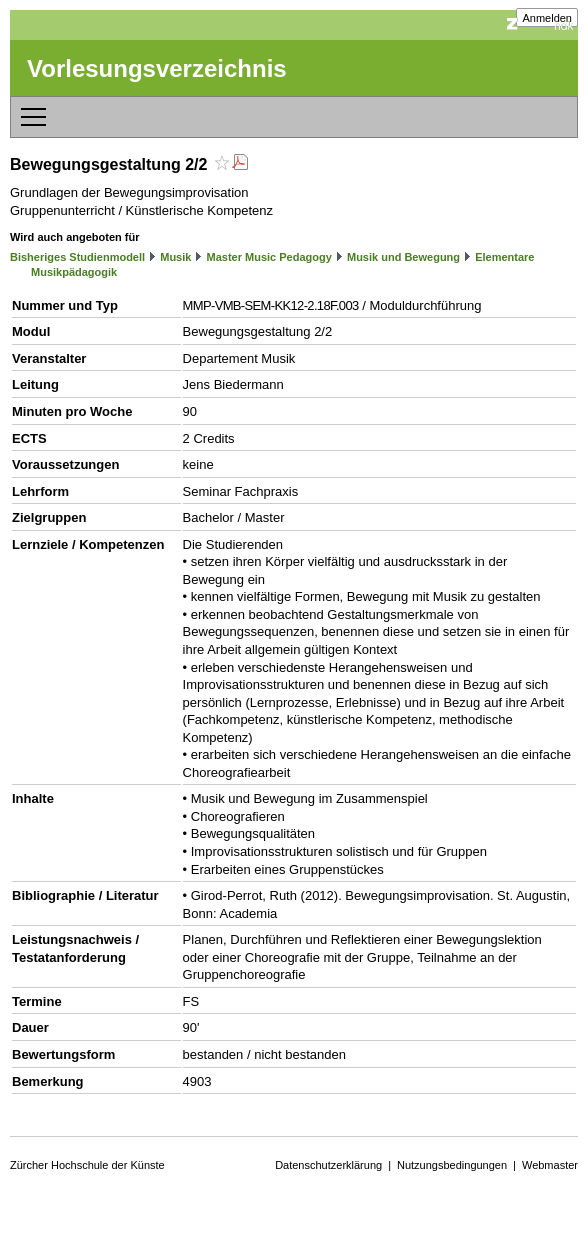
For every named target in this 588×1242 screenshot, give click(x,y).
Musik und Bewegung (403, 257)
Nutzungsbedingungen (452, 1165)
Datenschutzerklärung (328, 1165)
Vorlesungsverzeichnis (157, 68)
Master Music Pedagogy (269, 257)
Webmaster (550, 1165)
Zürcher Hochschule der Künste (87, 1165)
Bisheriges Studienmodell (77, 257)
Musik (175, 257)
